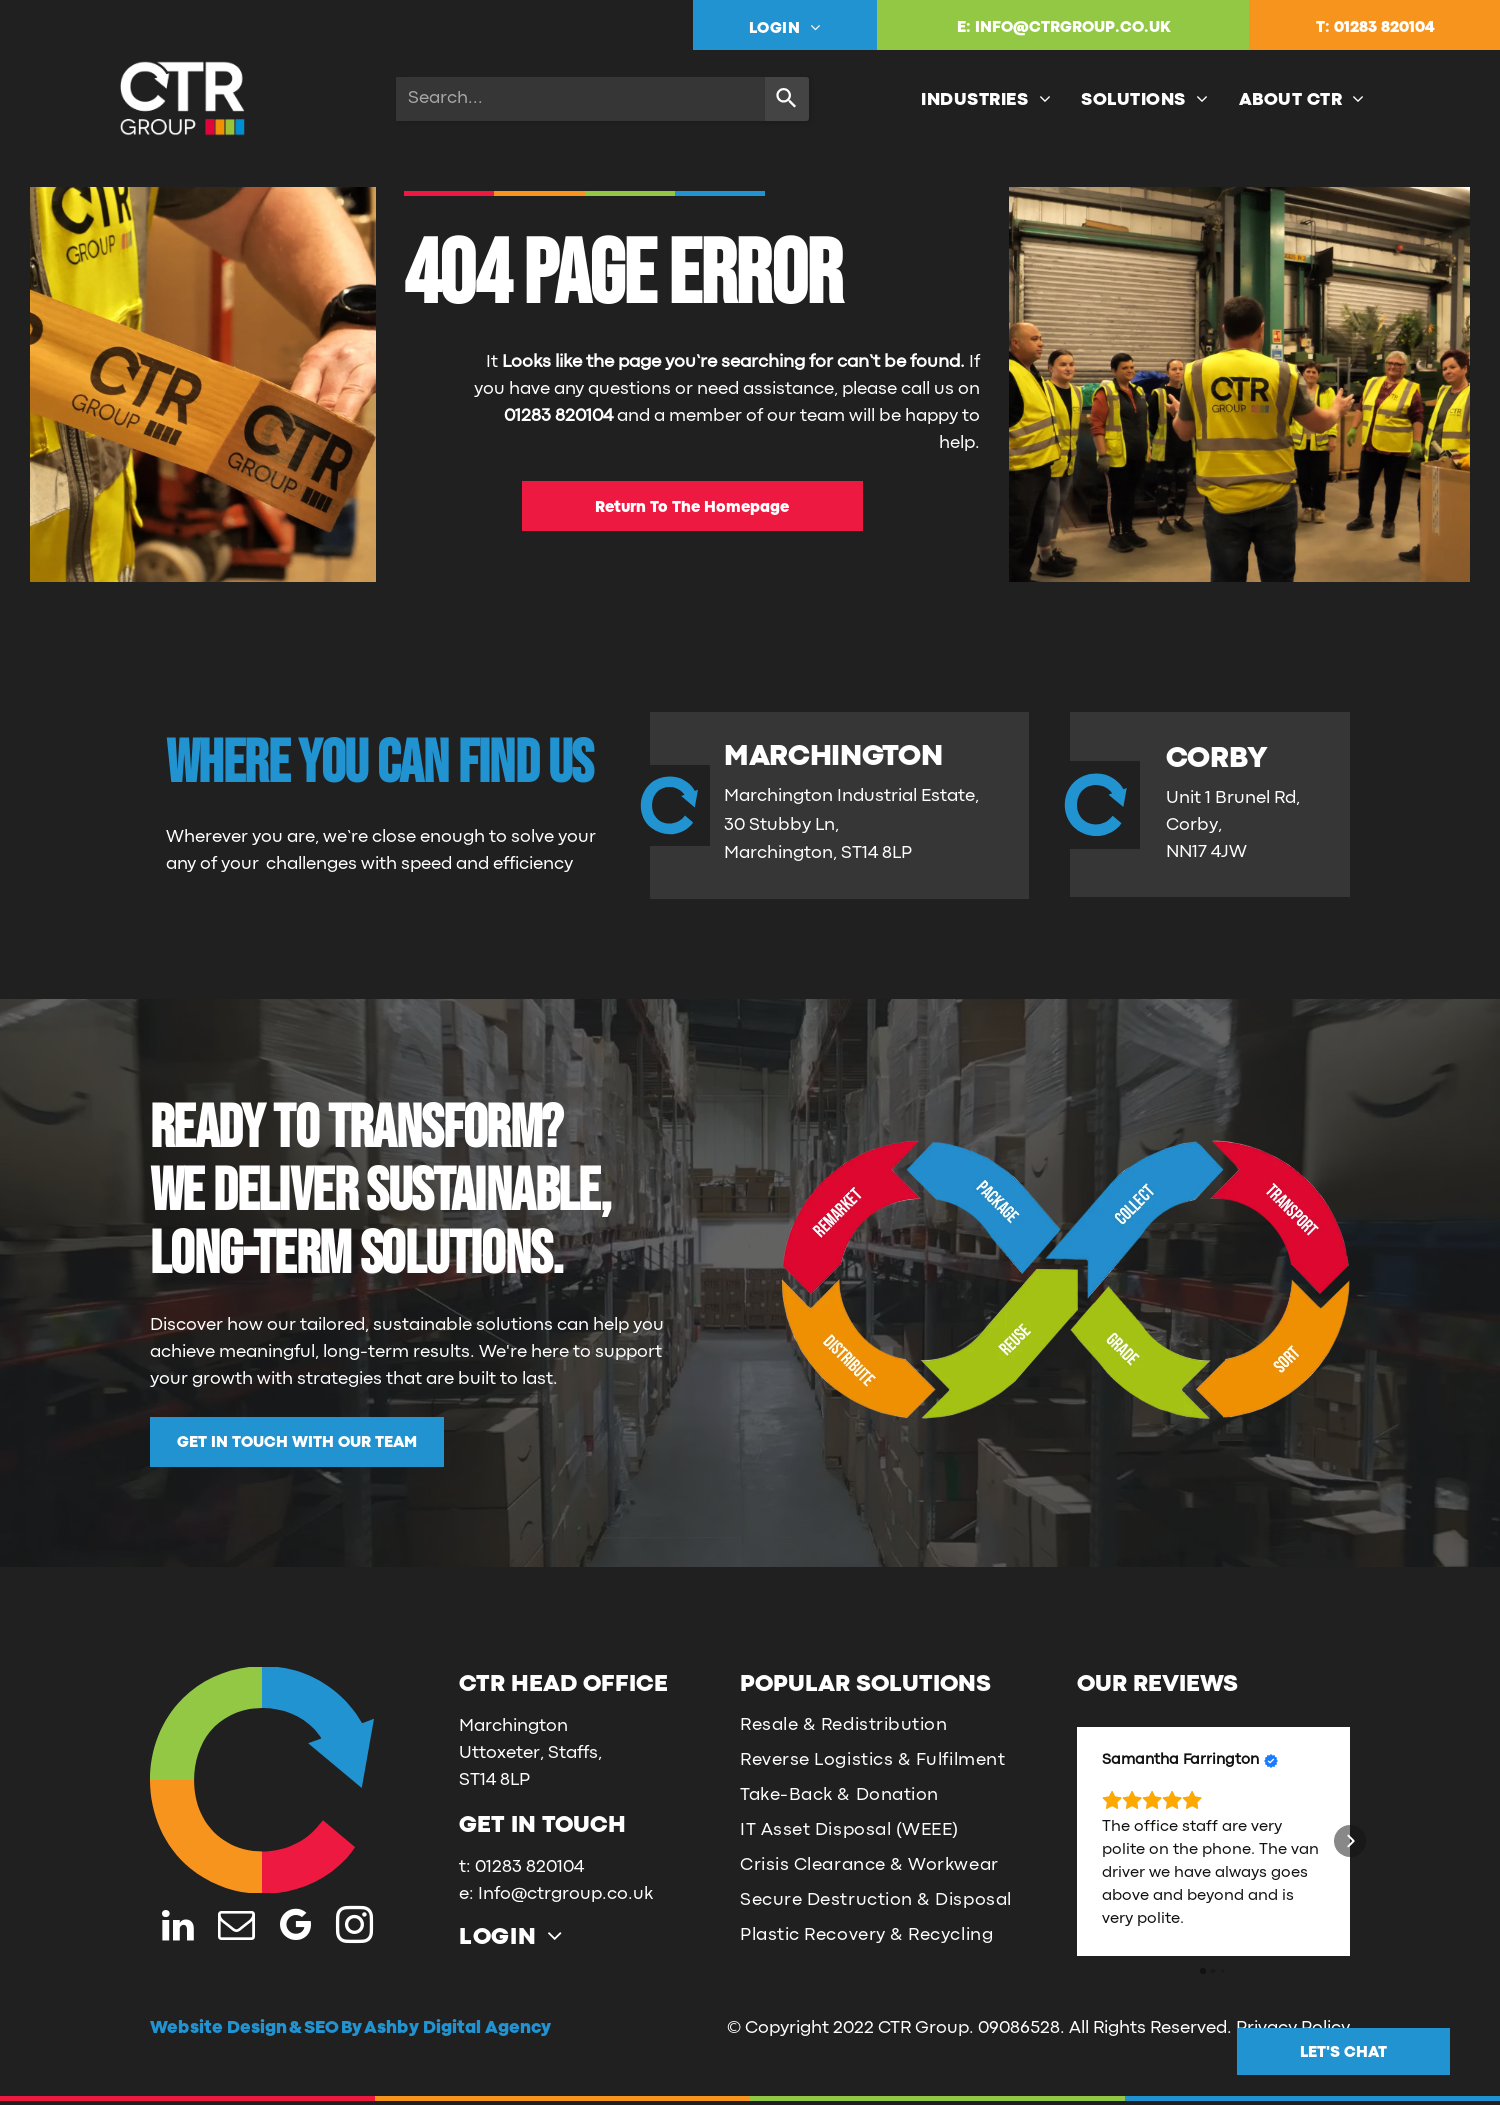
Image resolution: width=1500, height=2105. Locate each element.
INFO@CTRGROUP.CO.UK (1073, 28)
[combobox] (580, 99)
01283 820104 (1384, 28)
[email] (236, 1928)
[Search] (787, 99)
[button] (1077, 1841)
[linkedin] (177, 1928)
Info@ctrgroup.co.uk (565, 1894)
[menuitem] (785, 27)
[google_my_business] (295, 1928)
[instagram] (354, 1928)
